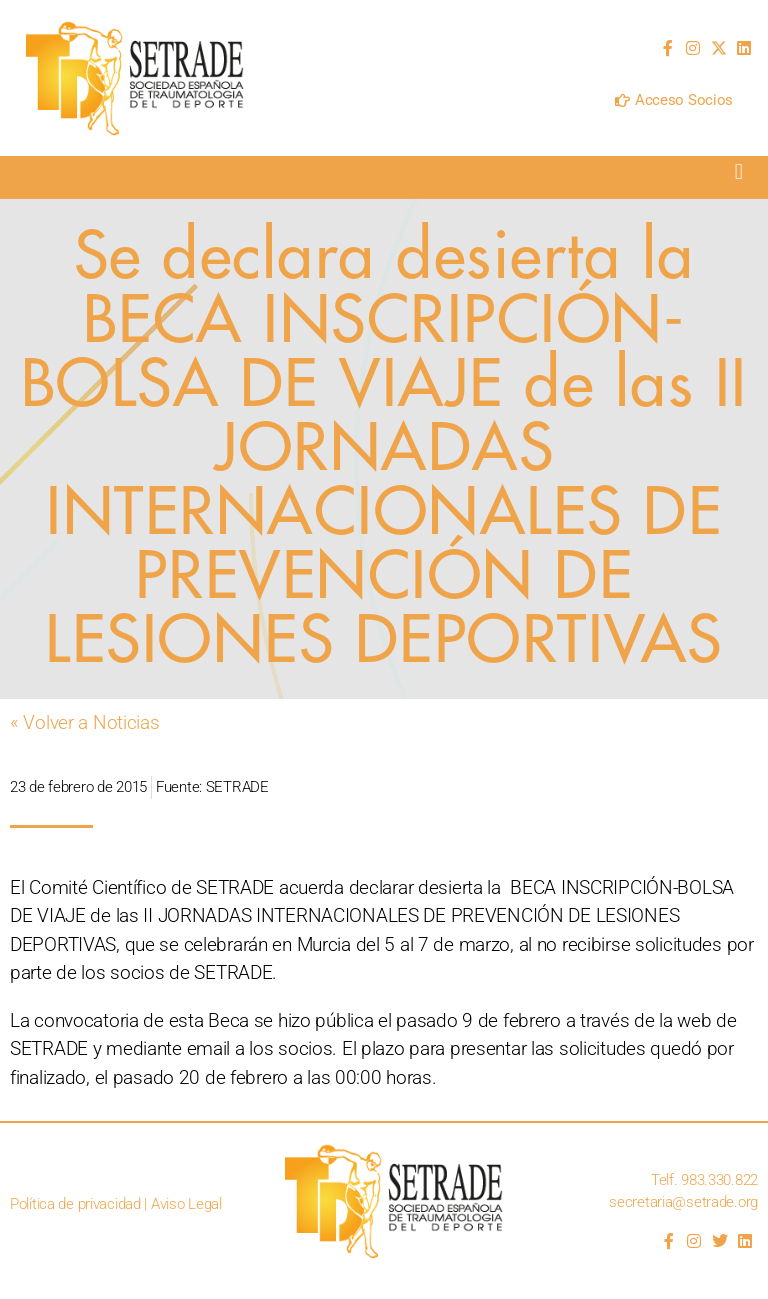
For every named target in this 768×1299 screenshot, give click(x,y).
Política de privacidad (75, 1204)
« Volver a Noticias (85, 722)
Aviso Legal (186, 1204)
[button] (738, 172)
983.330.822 (719, 1180)
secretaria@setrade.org (683, 1202)
